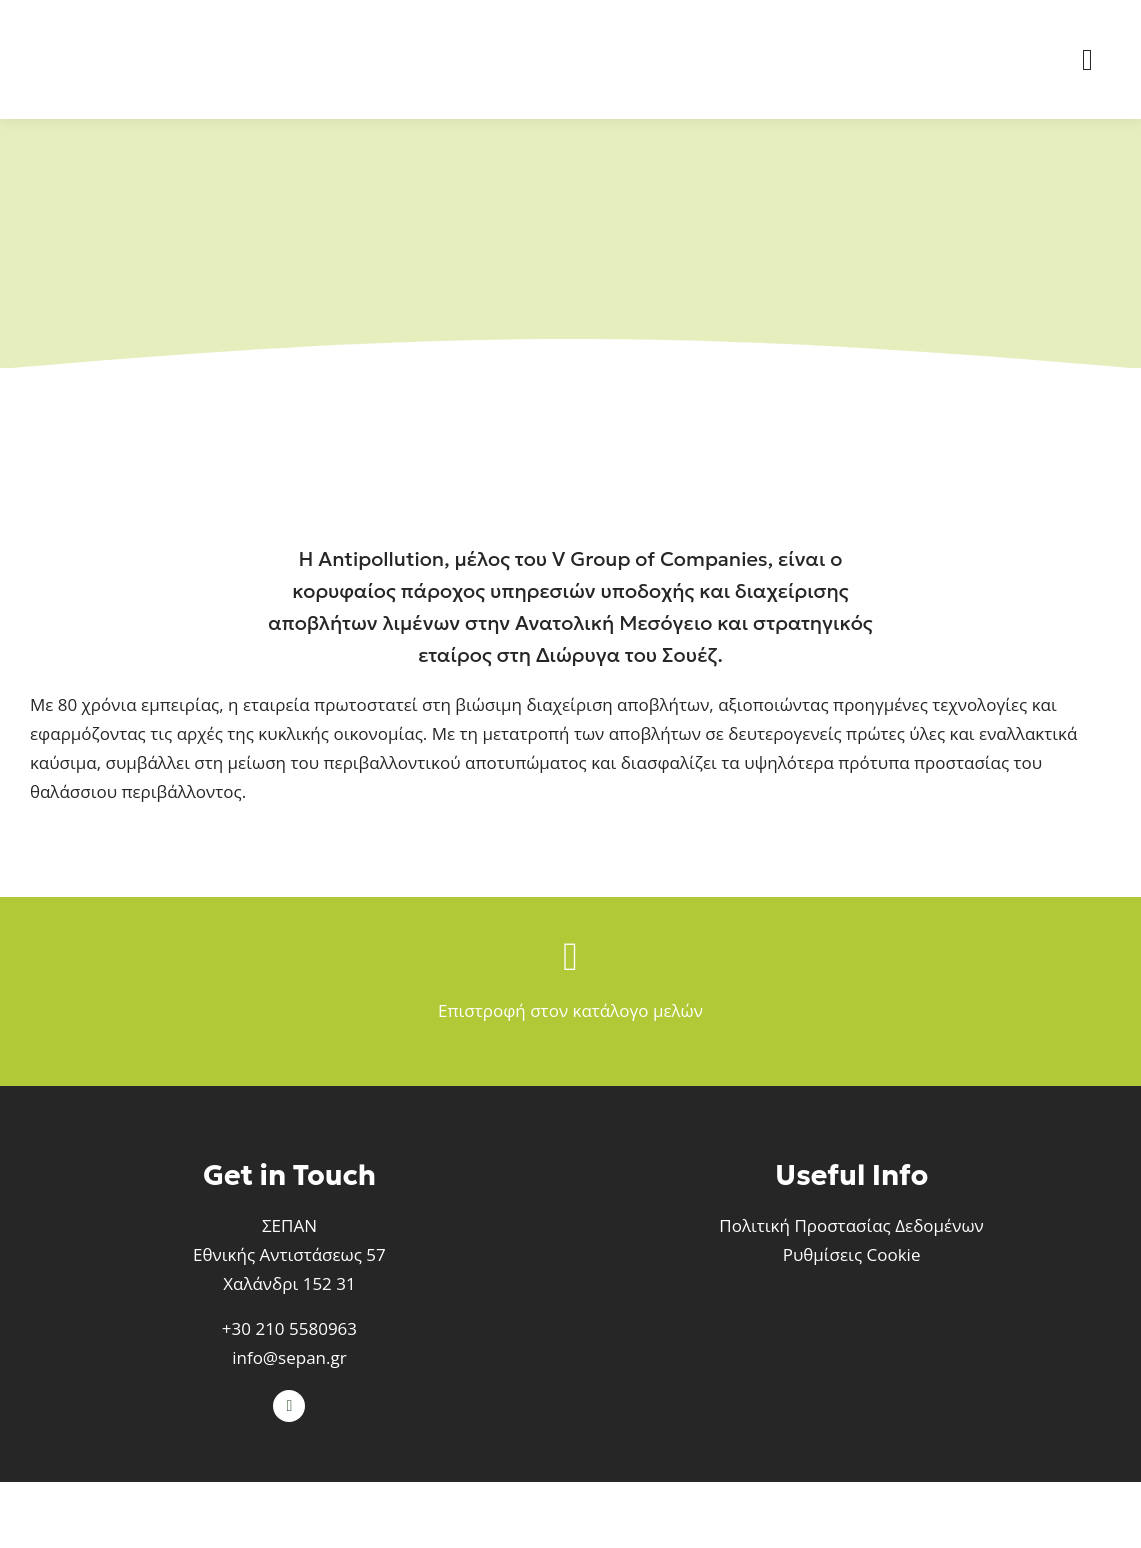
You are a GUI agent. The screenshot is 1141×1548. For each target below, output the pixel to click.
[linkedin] (289, 1406)
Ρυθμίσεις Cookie (852, 1254)
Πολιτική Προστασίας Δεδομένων (851, 1225)
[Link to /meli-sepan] (570, 957)
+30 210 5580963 (289, 1328)
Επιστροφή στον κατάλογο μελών (570, 1010)
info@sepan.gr (289, 1357)
